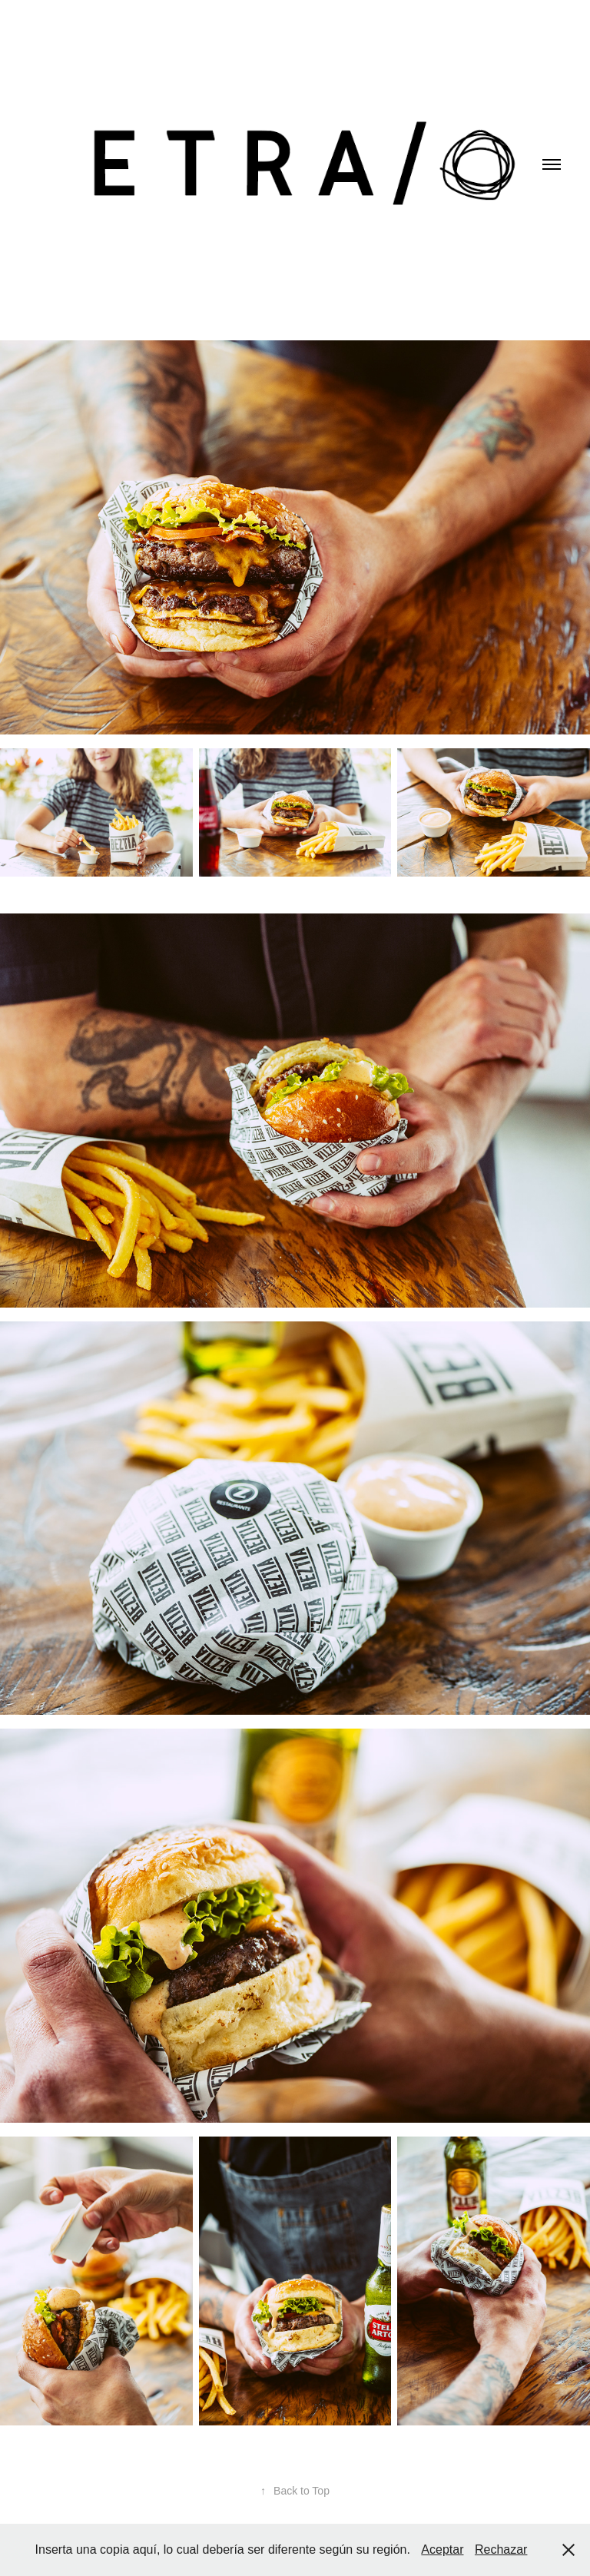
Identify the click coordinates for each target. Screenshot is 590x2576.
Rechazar (501, 2549)
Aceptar (442, 2549)
